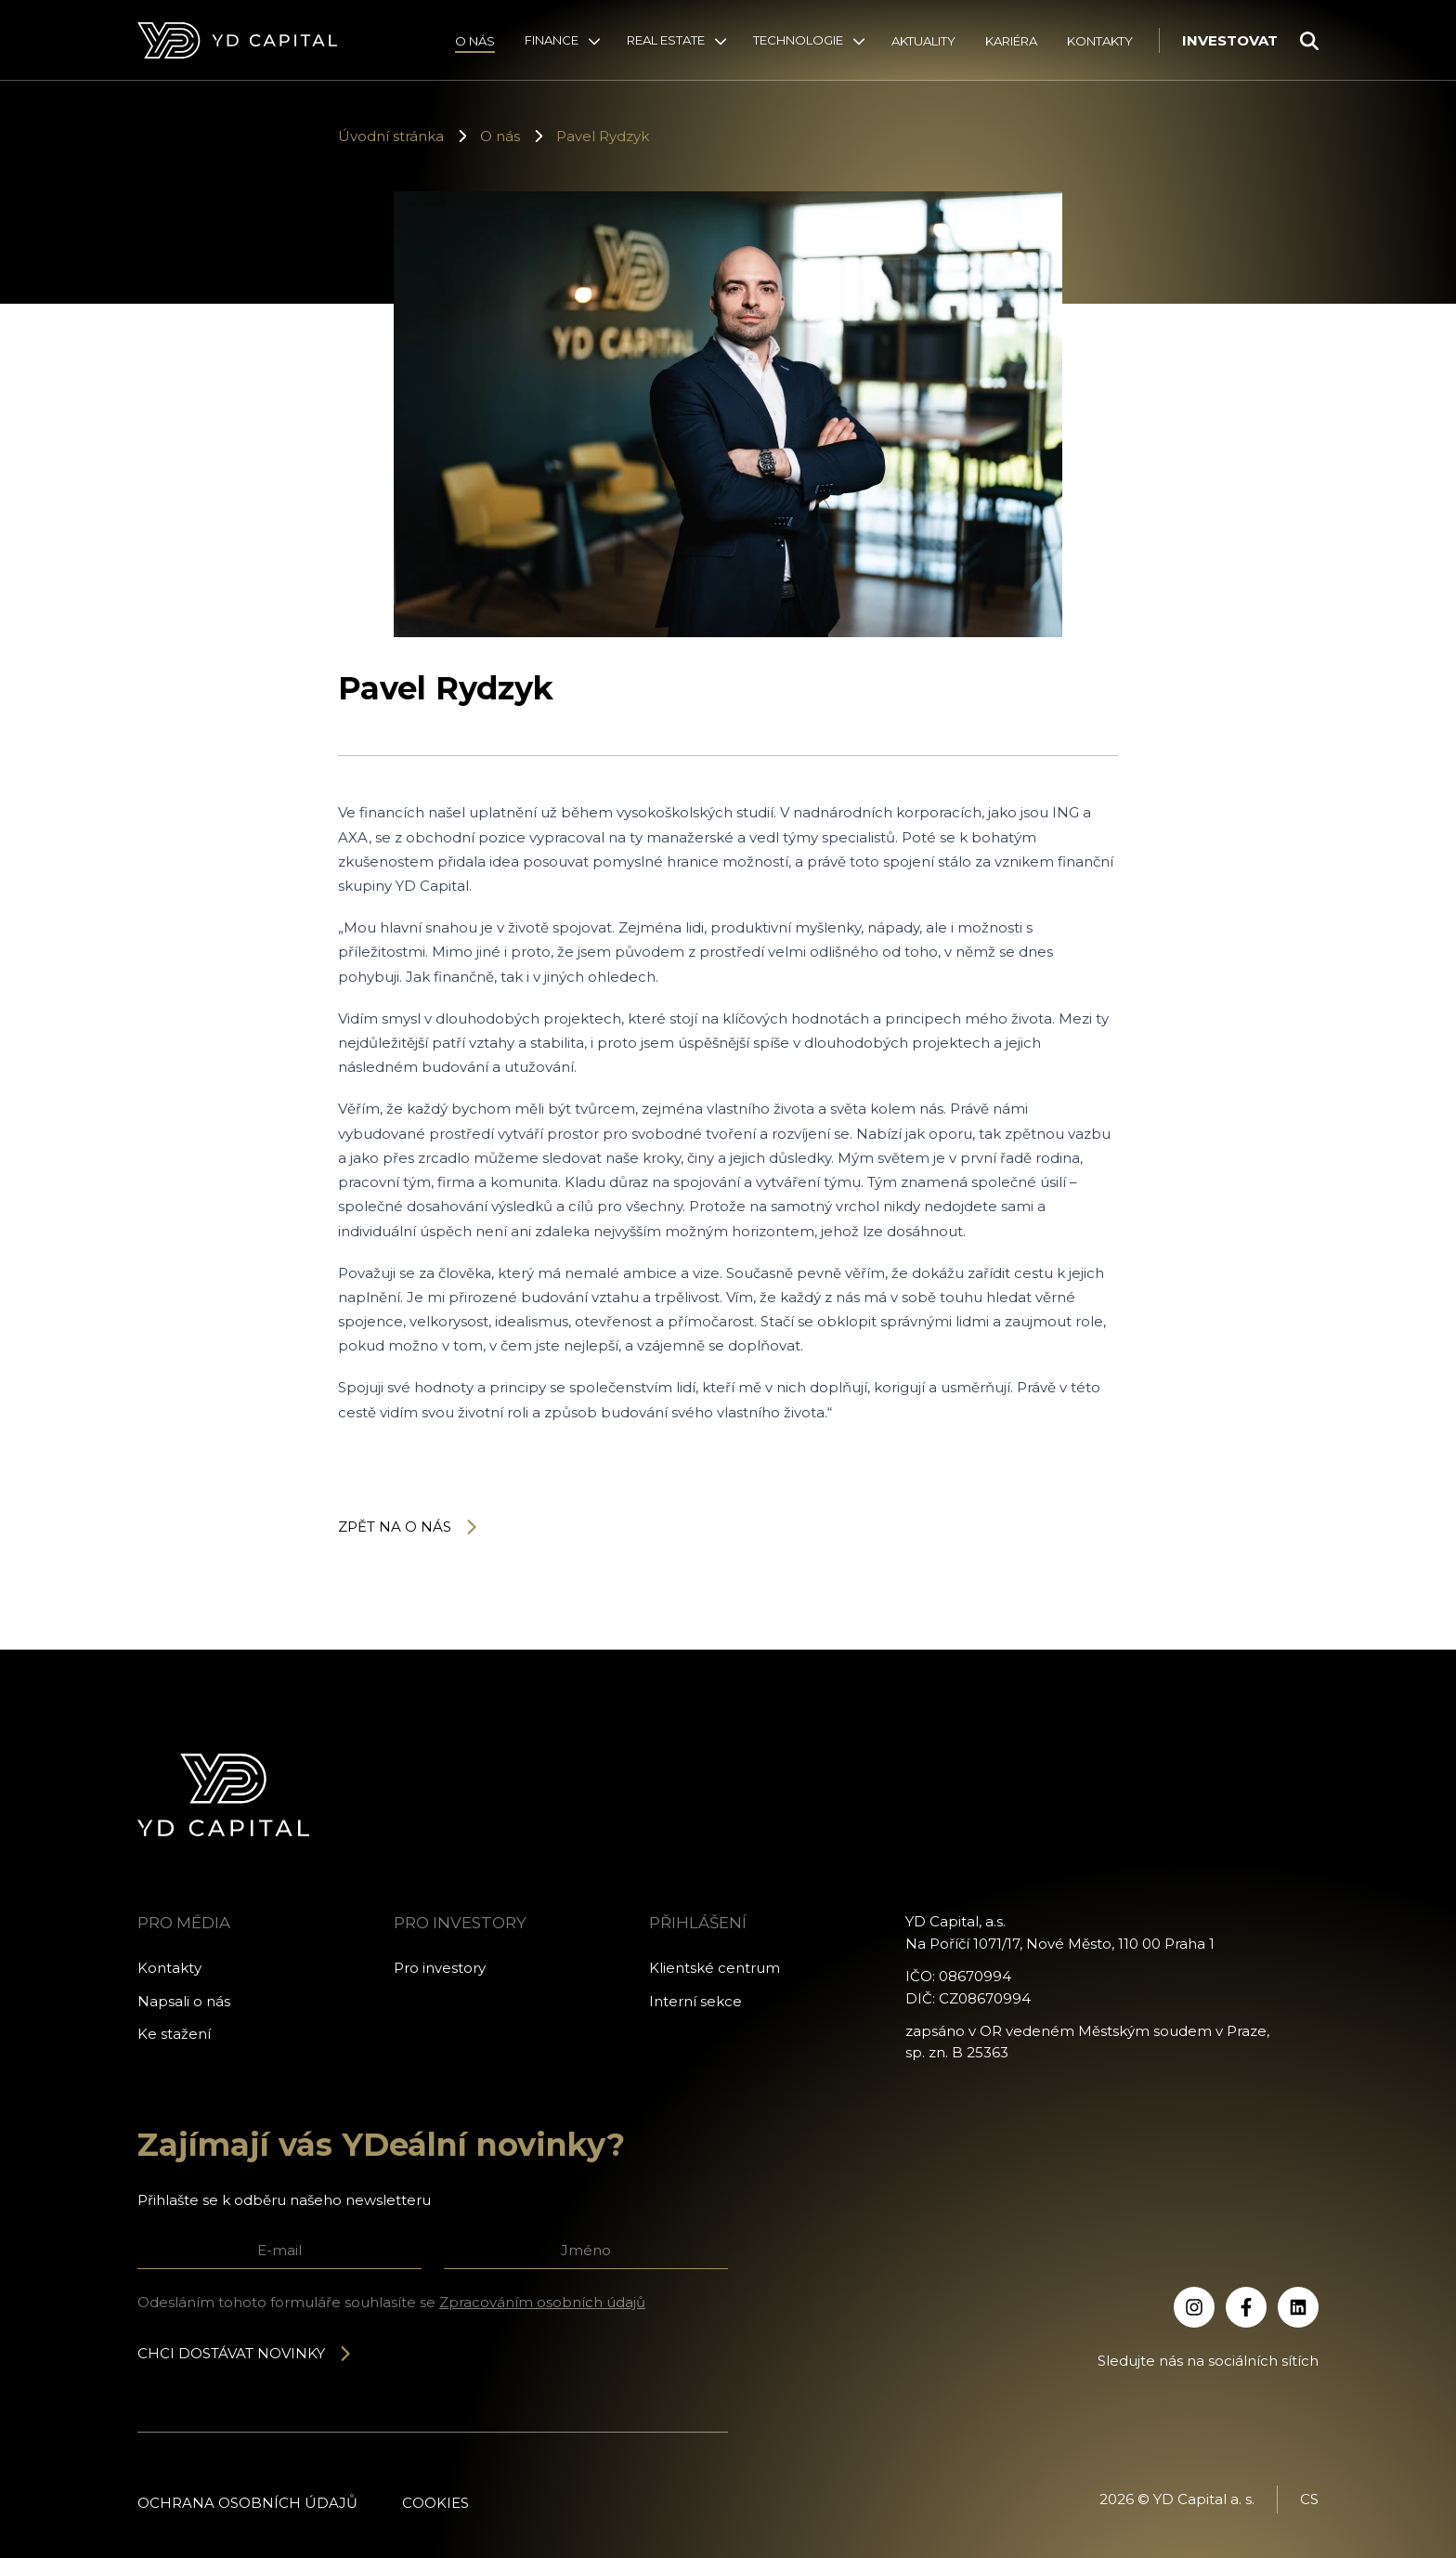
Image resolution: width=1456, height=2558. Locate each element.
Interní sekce (695, 2001)
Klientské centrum (714, 1968)
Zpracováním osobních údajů (542, 2302)
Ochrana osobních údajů (247, 2503)
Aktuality (923, 40)
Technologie (798, 40)
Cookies (435, 2503)
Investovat (1230, 40)
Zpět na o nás (408, 1526)
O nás (475, 40)
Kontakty (1100, 40)
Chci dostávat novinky (245, 2353)
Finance (551, 40)
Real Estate (666, 40)
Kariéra (1011, 40)
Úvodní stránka (391, 136)
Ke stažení (174, 2033)
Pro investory (440, 1968)
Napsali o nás (183, 2001)
